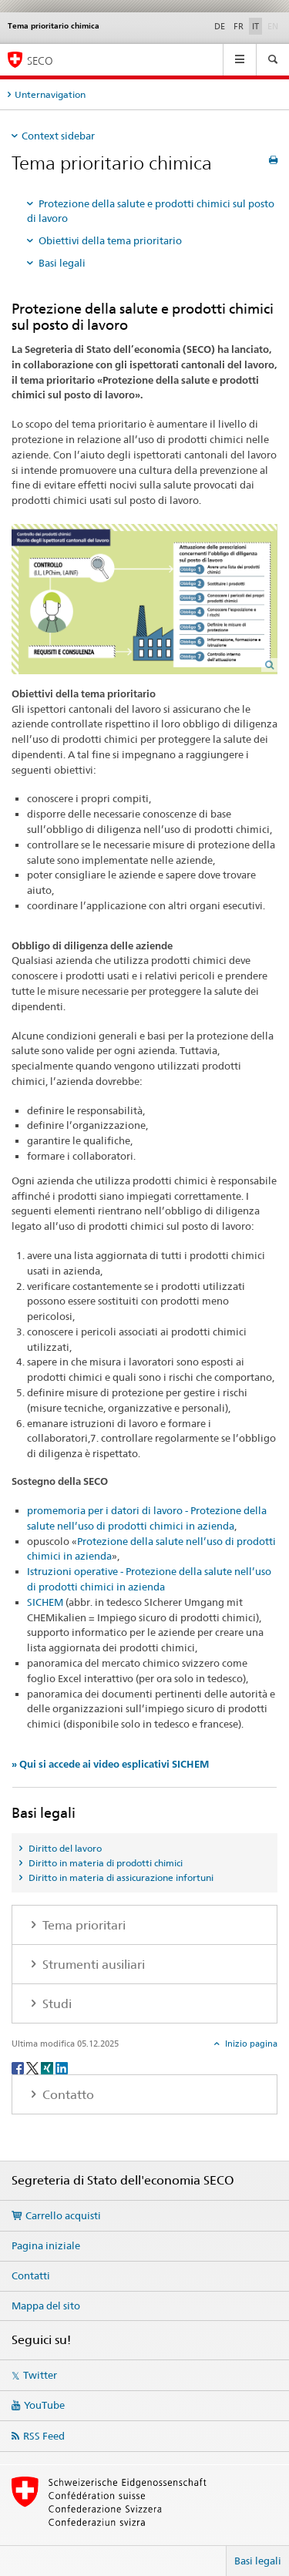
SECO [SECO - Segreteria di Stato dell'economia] (40, 60)
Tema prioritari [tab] (82, 1925)
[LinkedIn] (61, 2067)
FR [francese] (239, 26)
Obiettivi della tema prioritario (110, 240)
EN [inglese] (274, 25)
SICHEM (45, 1602)
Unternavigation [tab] (50, 94)
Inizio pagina (250, 2043)
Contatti (31, 2275)
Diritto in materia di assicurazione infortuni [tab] (119, 1877)
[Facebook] (19, 2067)
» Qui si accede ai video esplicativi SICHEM (110, 1764)
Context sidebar (58, 135)
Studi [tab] (55, 2004)
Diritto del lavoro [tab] (64, 1848)
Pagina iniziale (46, 2245)
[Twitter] (33, 2067)
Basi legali (62, 263)
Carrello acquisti (63, 2215)
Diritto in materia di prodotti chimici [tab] (104, 1863)
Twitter (40, 2375)
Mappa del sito (46, 2305)
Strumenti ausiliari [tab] (92, 1964)
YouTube (44, 2405)
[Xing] (48, 2067)
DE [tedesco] (219, 26)
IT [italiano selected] (255, 26)
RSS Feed (44, 2436)
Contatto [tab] (66, 2094)
